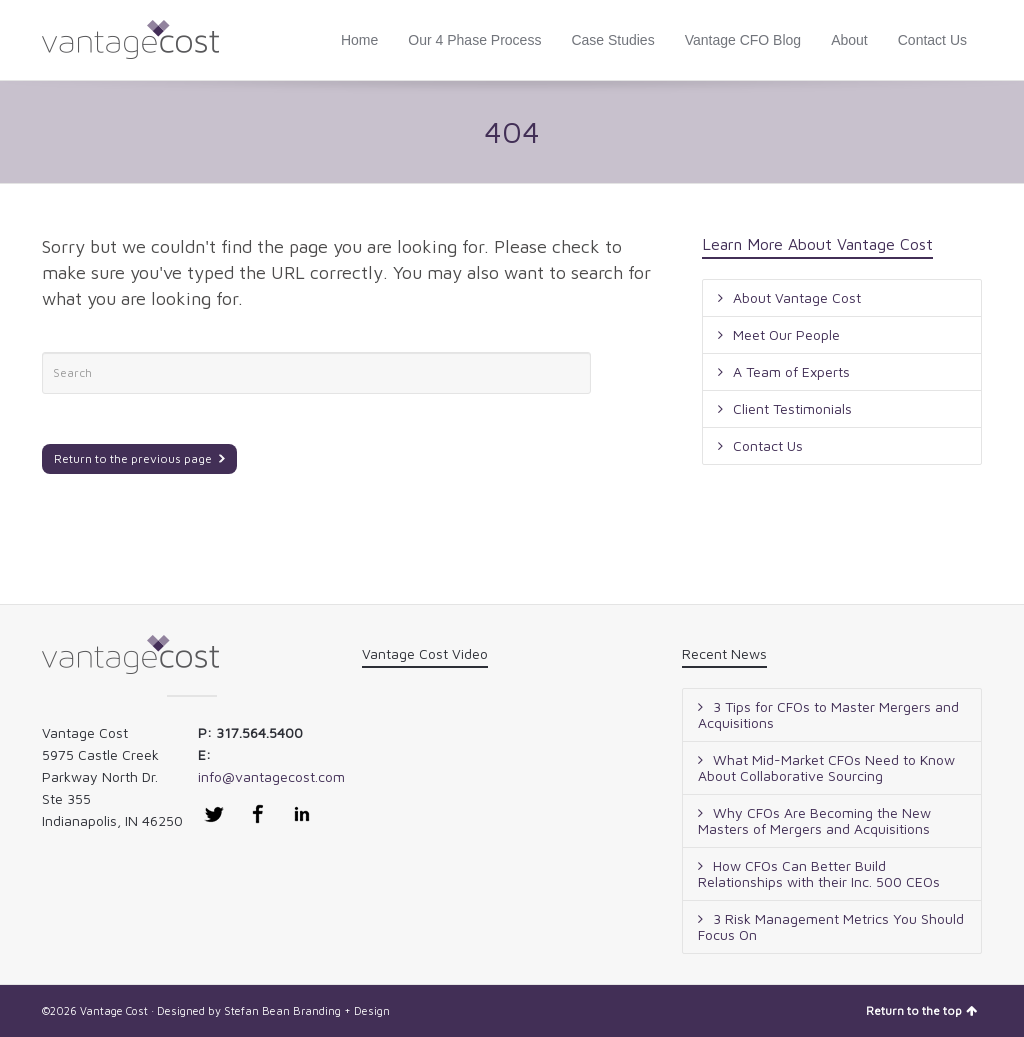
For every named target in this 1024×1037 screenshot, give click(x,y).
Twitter (214, 814)
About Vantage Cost (797, 297)
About (849, 40)
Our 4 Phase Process (474, 40)
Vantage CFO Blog (743, 40)
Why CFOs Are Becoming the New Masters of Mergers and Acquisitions (814, 820)
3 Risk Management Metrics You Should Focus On (831, 926)
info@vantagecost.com (271, 776)
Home (359, 40)
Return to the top (921, 1010)
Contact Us (932, 40)
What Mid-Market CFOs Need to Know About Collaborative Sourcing (826, 767)
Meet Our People (786, 334)
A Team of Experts (791, 371)
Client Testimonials (792, 408)
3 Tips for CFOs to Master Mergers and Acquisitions (828, 714)
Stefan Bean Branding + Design (307, 1010)
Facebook (258, 814)
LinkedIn (302, 814)
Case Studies (612, 40)
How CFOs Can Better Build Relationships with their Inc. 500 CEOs (819, 873)
